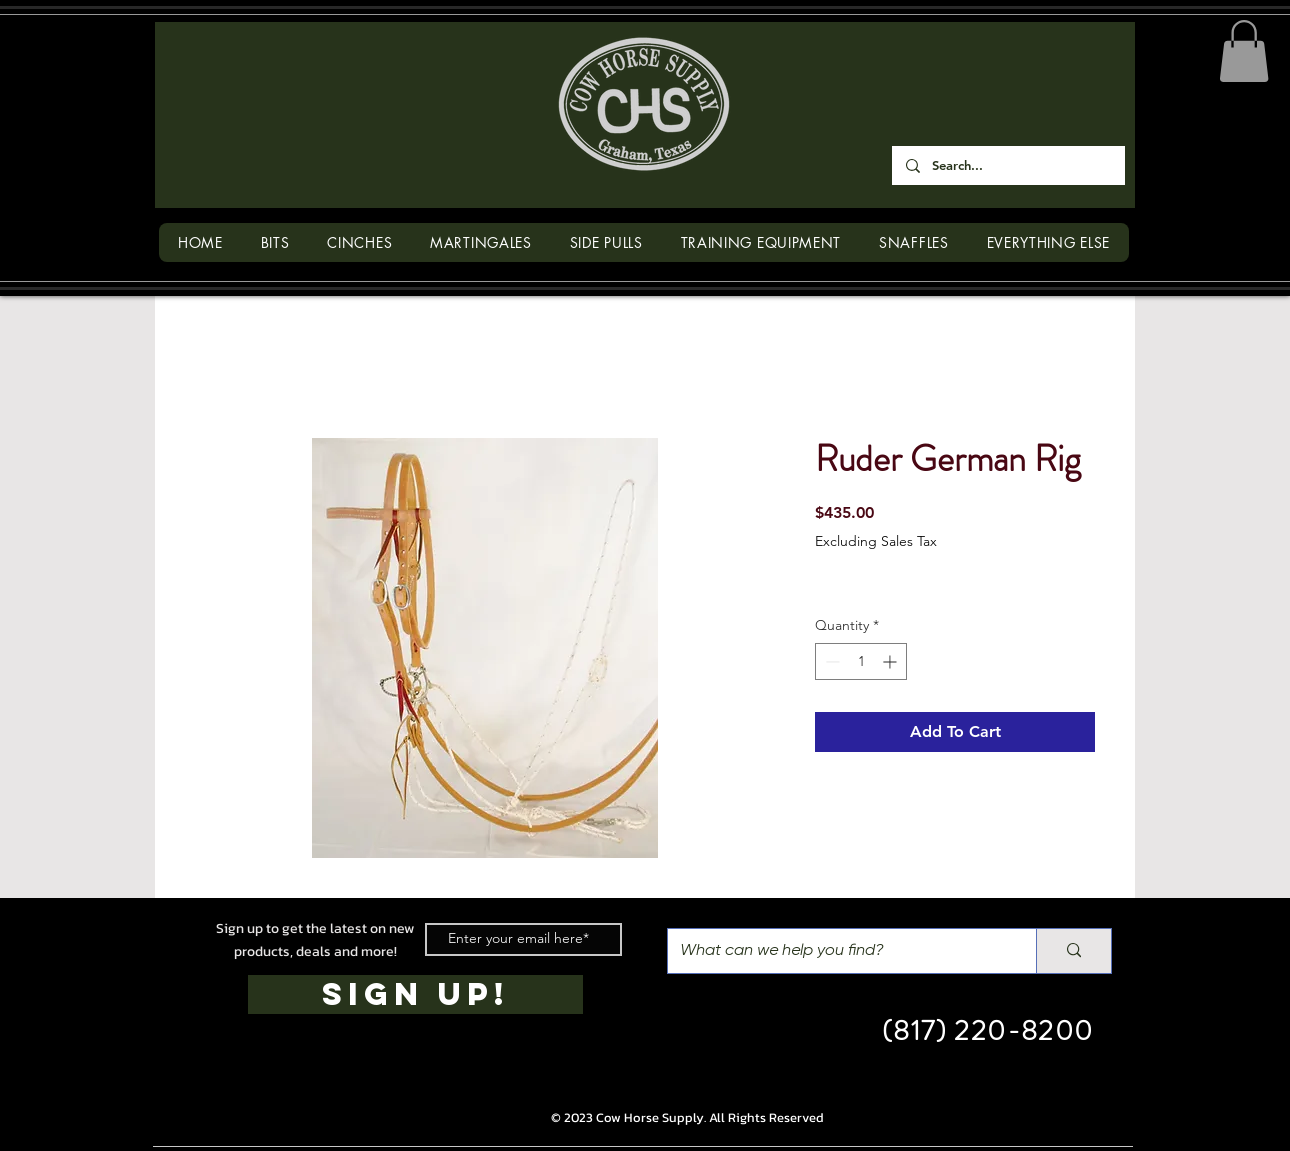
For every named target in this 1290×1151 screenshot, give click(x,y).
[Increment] (891, 661)
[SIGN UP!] (415, 994)
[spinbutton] (861, 661)
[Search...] (1007, 165)
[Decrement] (830, 661)
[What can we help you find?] (837, 951)
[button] (1244, 51)
